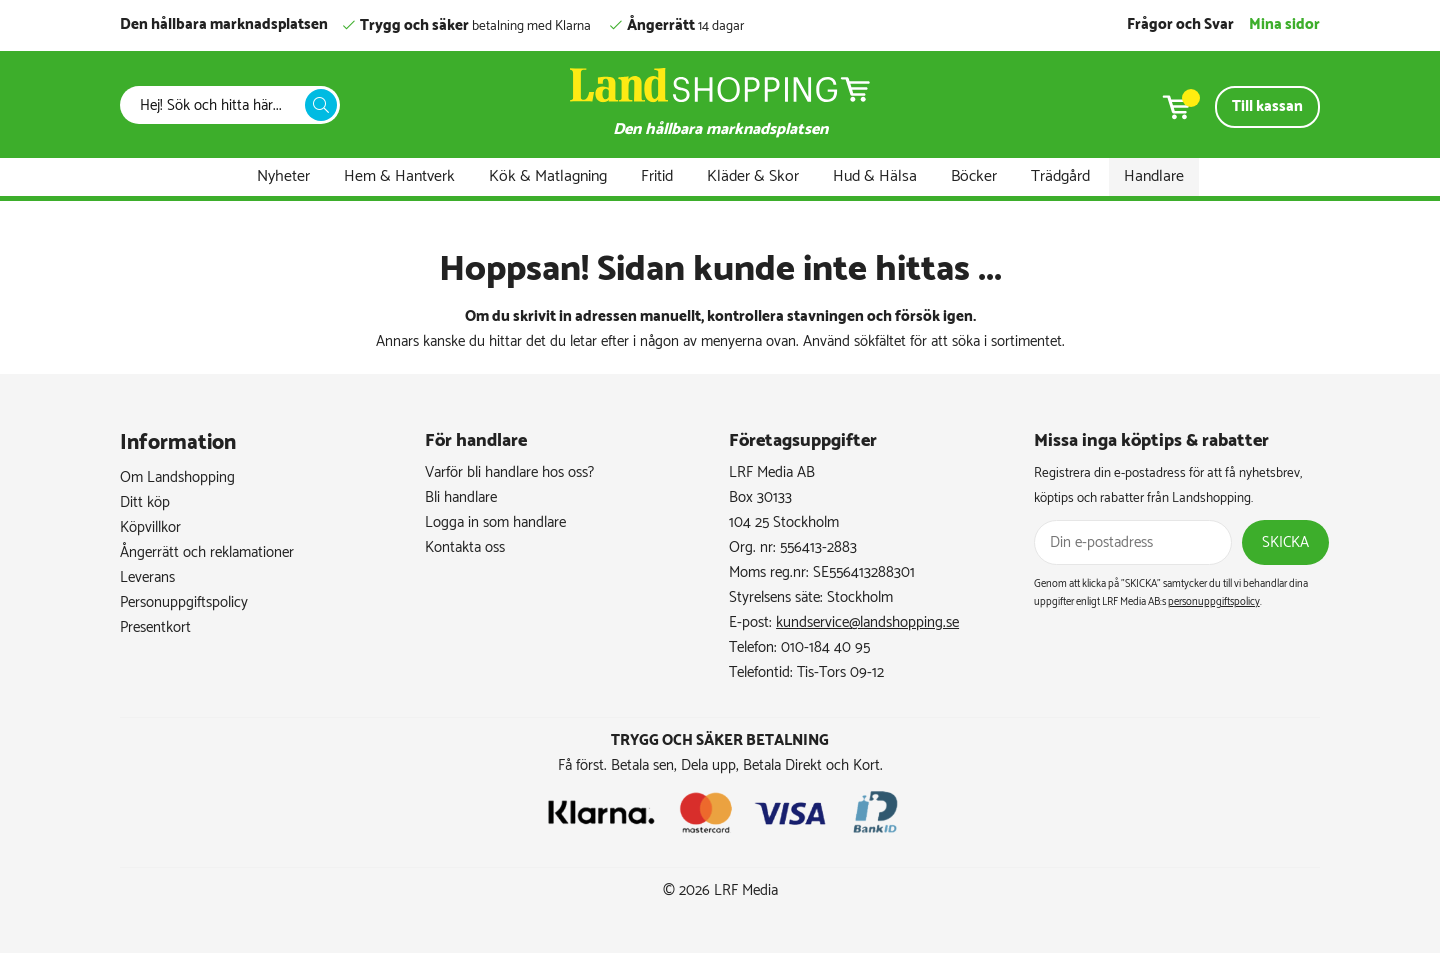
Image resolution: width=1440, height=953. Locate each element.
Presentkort (155, 627)
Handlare (1154, 176)
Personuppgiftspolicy (184, 602)
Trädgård (1060, 176)
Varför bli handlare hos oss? (509, 472)
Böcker (974, 176)
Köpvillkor (150, 527)
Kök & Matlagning (548, 176)
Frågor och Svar (1180, 24)
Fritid (657, 176)
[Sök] (218, 105)
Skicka (1285, 542)
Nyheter (283, 176)
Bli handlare (461, 497)
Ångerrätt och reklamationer (207, 552)
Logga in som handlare (495, 522)
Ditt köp (145, 502)
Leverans (147, 577)
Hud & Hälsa (875, 176)
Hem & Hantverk (399, 176)
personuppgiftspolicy (1214, 602)
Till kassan (1267, 106)
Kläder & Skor (753, 176)
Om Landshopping (177, 477)
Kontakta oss (465, 547)
